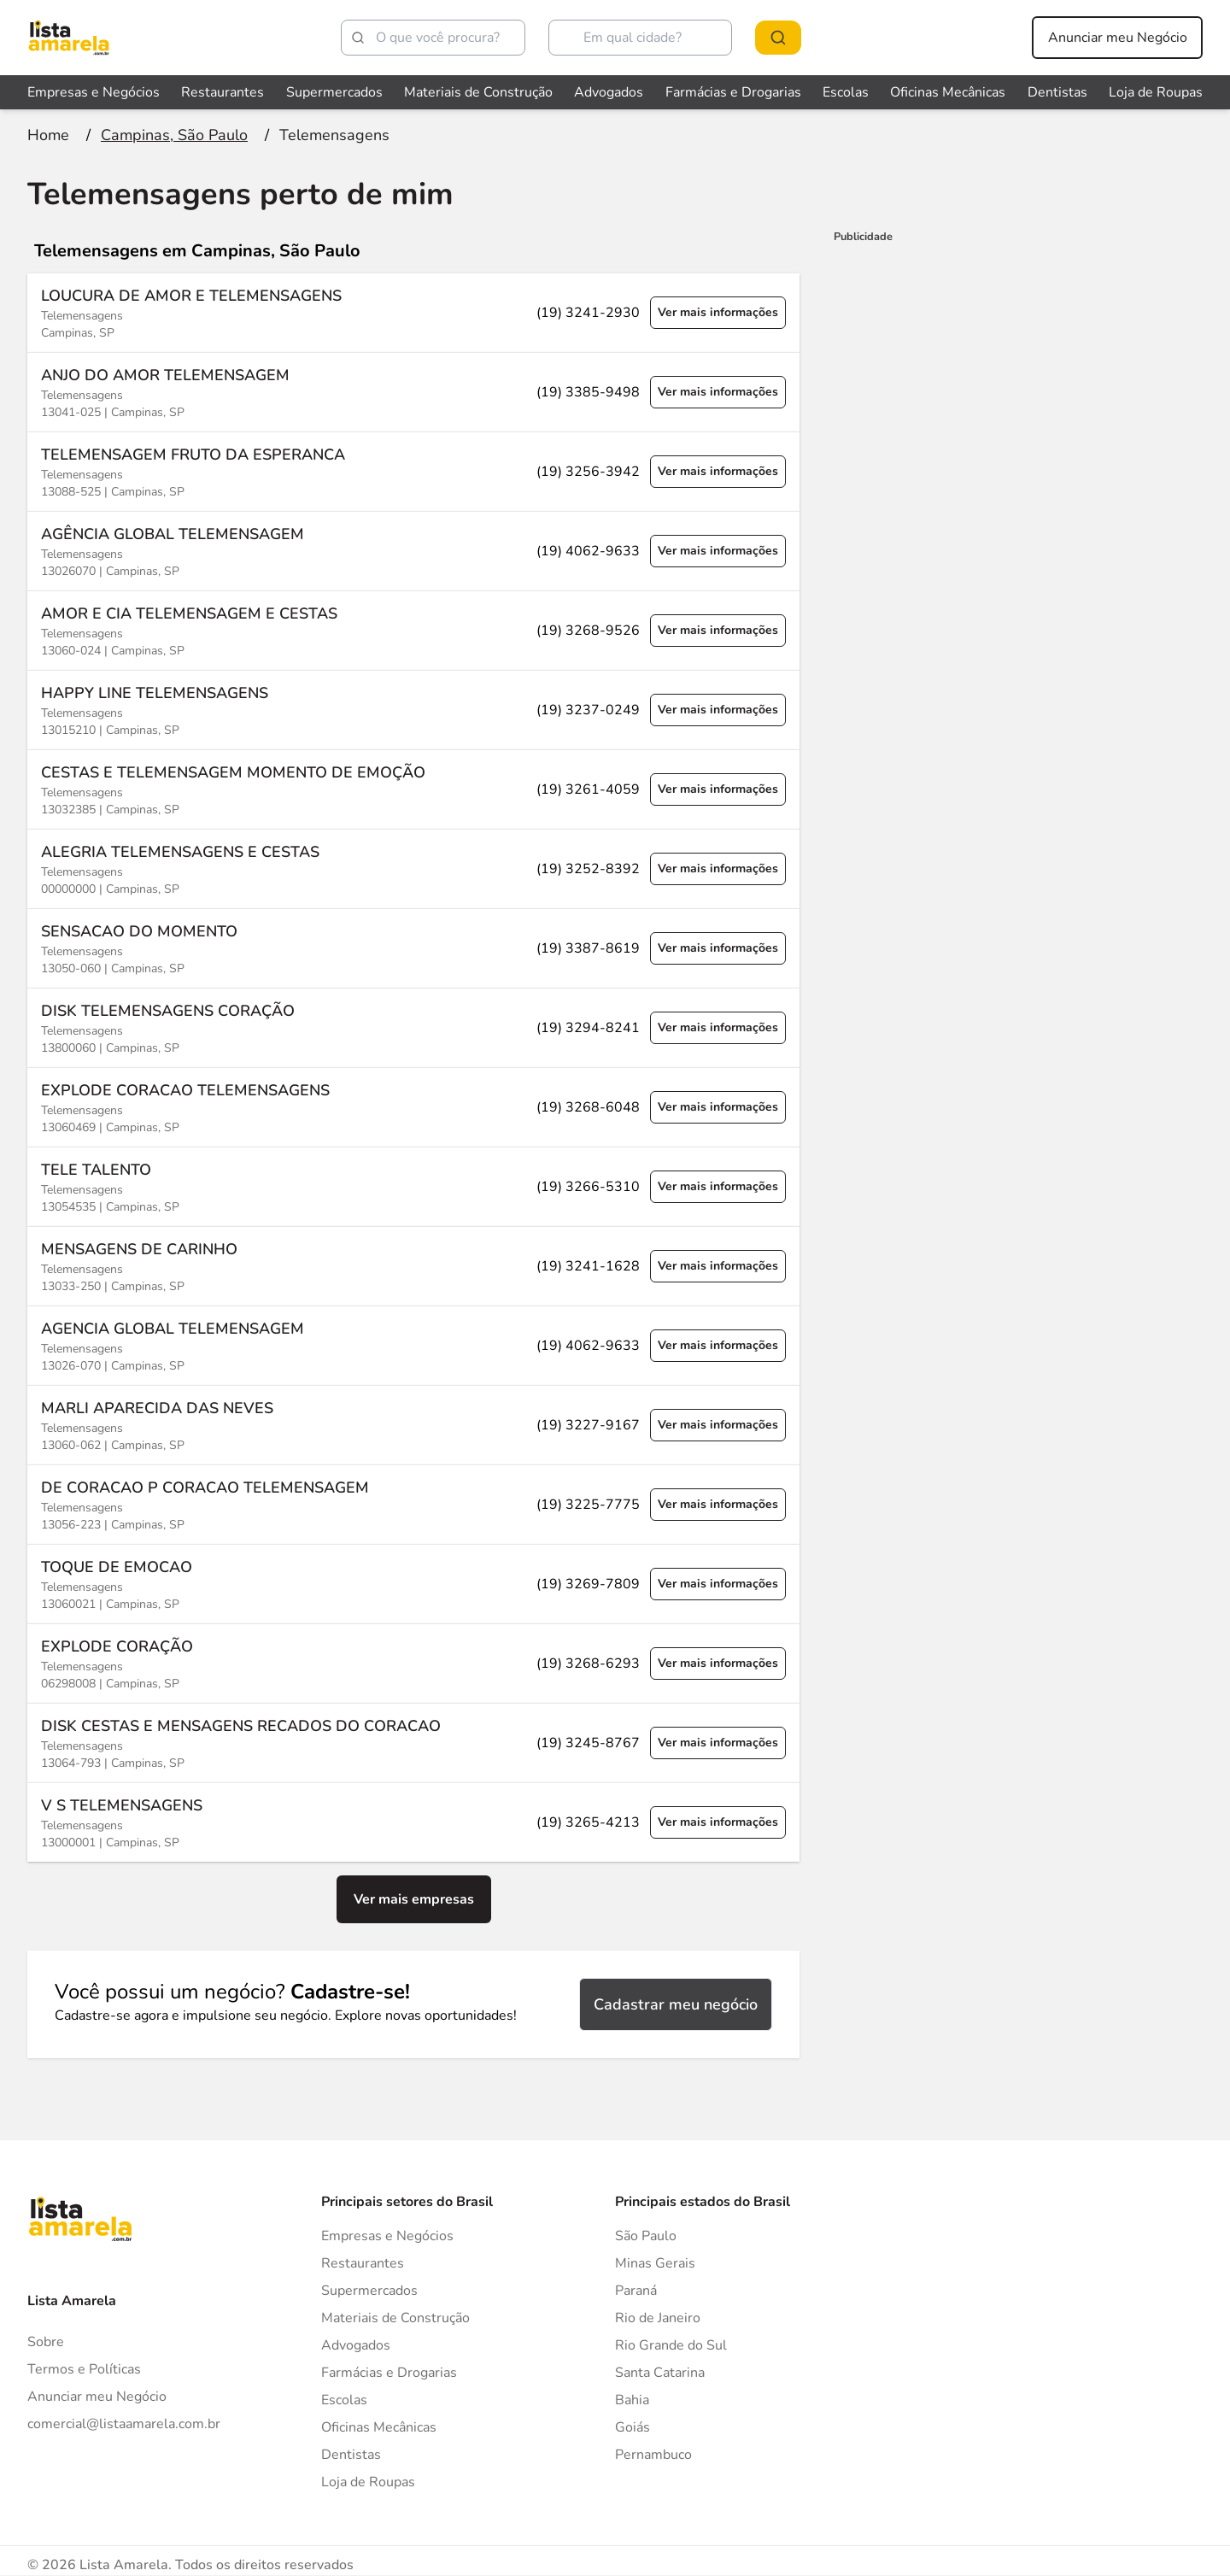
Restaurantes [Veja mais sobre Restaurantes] (222, 92)
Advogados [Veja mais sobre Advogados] (608, 92)
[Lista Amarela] (68, 37)
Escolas (344, 2400)
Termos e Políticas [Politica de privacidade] (84, 2369)
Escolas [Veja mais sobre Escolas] (846, 92)
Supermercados (369, 2290)
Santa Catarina (660, 2372)
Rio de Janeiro (657, 2318)
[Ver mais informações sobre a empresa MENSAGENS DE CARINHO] (413, 1266)
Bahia (632, 2400)
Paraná (636, 2290)
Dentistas (351, 2454)
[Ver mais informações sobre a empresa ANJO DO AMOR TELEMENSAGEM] (413, 391)
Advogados (355, 2345)
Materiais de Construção (395, 2318)
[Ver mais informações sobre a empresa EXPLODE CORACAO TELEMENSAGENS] (413, 1107)
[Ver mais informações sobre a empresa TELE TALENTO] (413, 1186)
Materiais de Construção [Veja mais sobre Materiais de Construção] (478, 92)
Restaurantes (362, 2263)
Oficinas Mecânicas (378, 2427)
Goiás (632, 2427)
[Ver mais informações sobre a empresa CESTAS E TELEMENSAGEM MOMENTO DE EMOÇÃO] (413, 789)
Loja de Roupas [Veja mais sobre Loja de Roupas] (1156, 92)
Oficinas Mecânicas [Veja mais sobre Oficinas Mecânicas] (947, 92)
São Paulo (645, 2236)
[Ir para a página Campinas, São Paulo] (174, 135)
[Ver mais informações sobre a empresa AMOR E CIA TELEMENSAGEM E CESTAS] (413, 630)
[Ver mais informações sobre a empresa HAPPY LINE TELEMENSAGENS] (413, 709)
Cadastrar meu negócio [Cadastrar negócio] (676, 2004)
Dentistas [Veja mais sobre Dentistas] (1057, 92)
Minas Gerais (655, 2263)
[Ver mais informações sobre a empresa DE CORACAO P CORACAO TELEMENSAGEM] (413, 1504)
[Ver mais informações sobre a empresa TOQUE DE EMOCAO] (413, 1583)
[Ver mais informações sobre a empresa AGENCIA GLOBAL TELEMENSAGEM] (413, 1345)
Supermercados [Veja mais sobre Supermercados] (334, 92)
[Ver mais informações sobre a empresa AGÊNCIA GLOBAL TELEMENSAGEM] (413, 550)
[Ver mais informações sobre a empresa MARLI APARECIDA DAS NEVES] (413, 1424)
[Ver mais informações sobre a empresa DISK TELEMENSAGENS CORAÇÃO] (413, 1027)
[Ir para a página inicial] (48, 135)
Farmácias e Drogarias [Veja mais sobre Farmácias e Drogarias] (733, 92)
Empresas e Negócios (387, 2236)
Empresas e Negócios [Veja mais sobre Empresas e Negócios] (93, 92)
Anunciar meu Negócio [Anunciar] (97, 2396)
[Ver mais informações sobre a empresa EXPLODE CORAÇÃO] (413, 1663)
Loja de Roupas (368, 2482)
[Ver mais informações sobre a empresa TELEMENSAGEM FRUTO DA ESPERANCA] (413, 471)
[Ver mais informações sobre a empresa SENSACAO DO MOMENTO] (413, 948)
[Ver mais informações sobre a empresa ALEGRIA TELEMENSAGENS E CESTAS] (413, 868)
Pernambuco (653, 2454)
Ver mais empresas (414, 1899)
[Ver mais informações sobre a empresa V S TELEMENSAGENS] (413, 1822)
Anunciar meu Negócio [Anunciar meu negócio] (1117, 37)
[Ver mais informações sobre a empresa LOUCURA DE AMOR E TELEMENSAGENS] (413, 312)
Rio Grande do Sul (671, 2345)
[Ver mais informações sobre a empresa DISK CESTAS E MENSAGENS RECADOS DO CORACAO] (413, 1742)
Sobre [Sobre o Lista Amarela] (45, 2341)
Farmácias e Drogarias (389, 2372)
